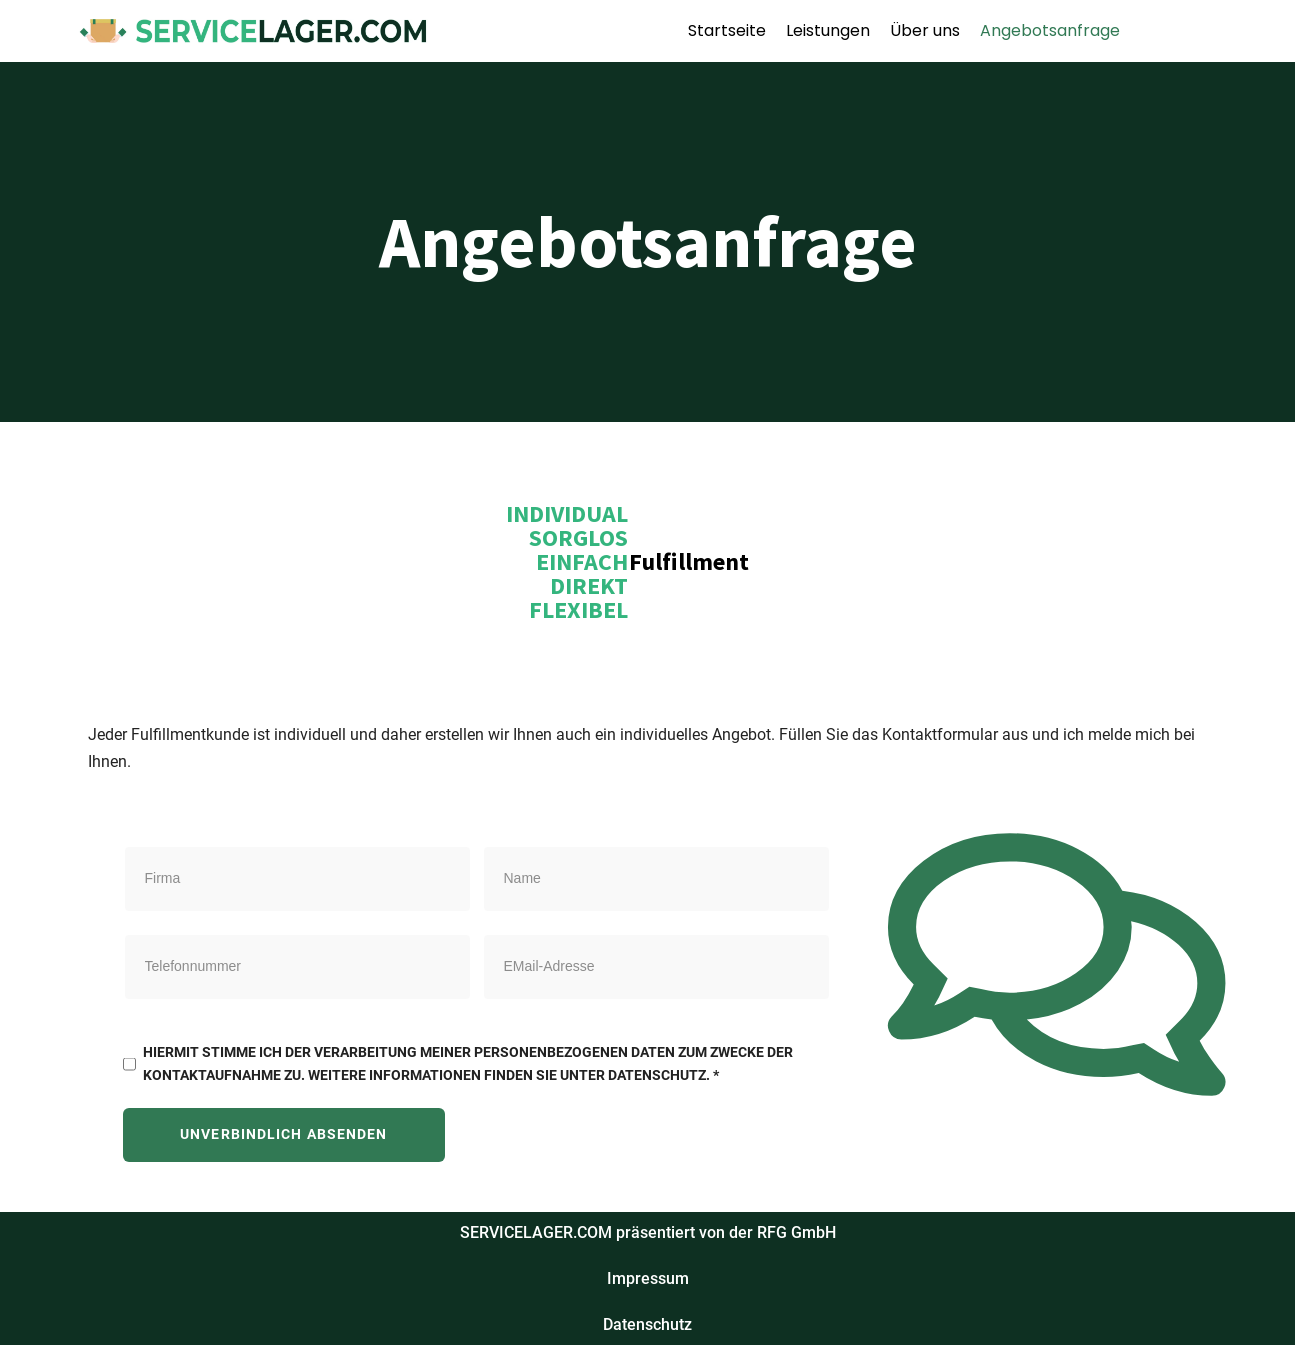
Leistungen (828, 30)
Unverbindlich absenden (283, 1134)
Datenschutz (647, 1324)
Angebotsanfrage (1050, 30)
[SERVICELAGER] (253, 31)
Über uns (925, 30)
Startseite (727, 30)
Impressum (648, 1278)
